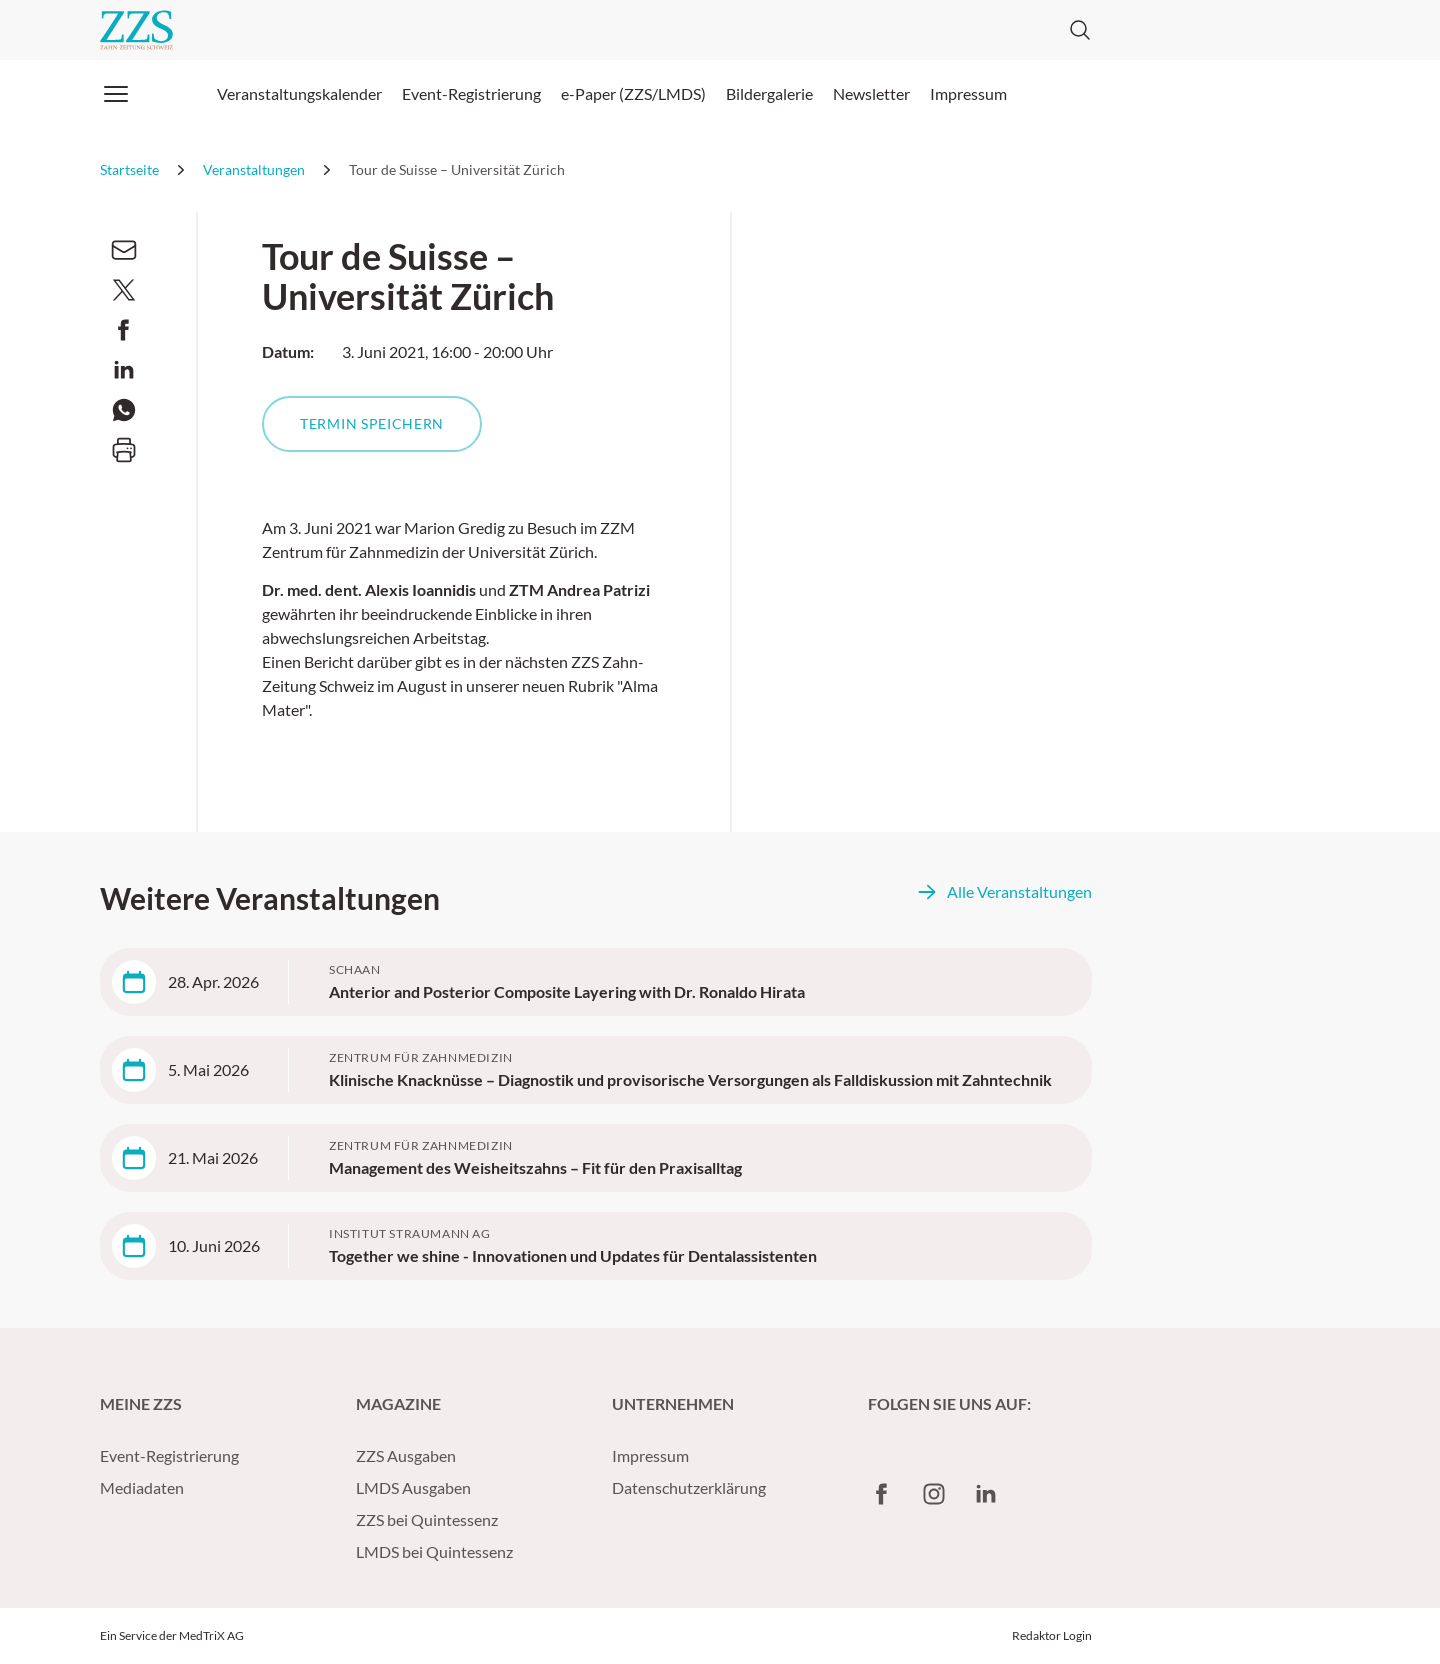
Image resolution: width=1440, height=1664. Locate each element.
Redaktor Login (1052, 1635)
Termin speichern (372, 423)
